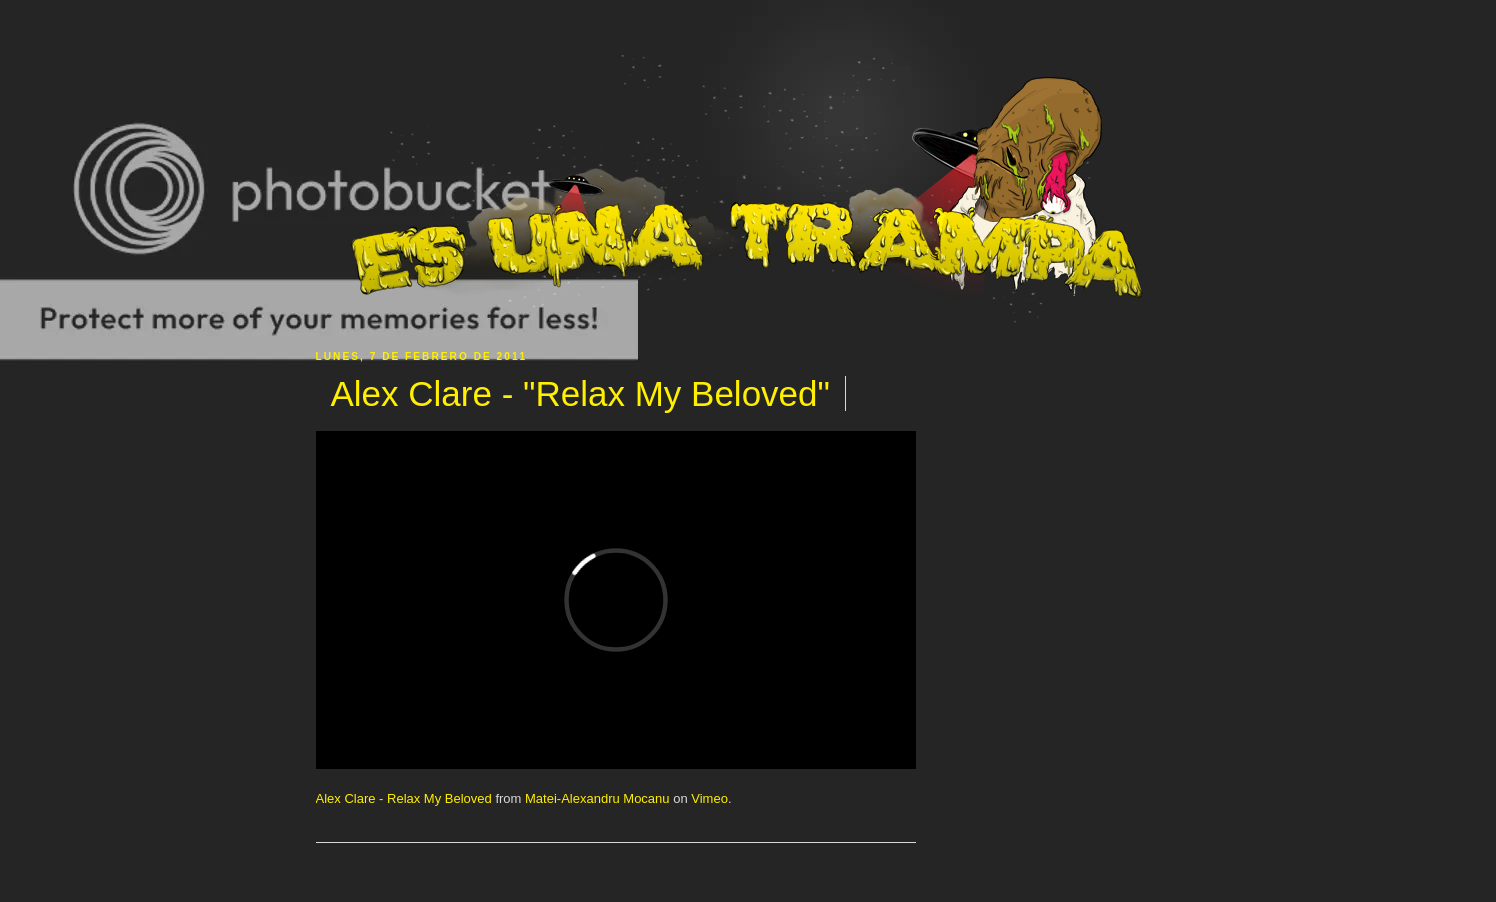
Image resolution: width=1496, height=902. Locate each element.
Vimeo (709, 798)
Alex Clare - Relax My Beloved (404, 798)
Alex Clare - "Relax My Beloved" (580, 393)
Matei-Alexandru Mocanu (597, 798)
